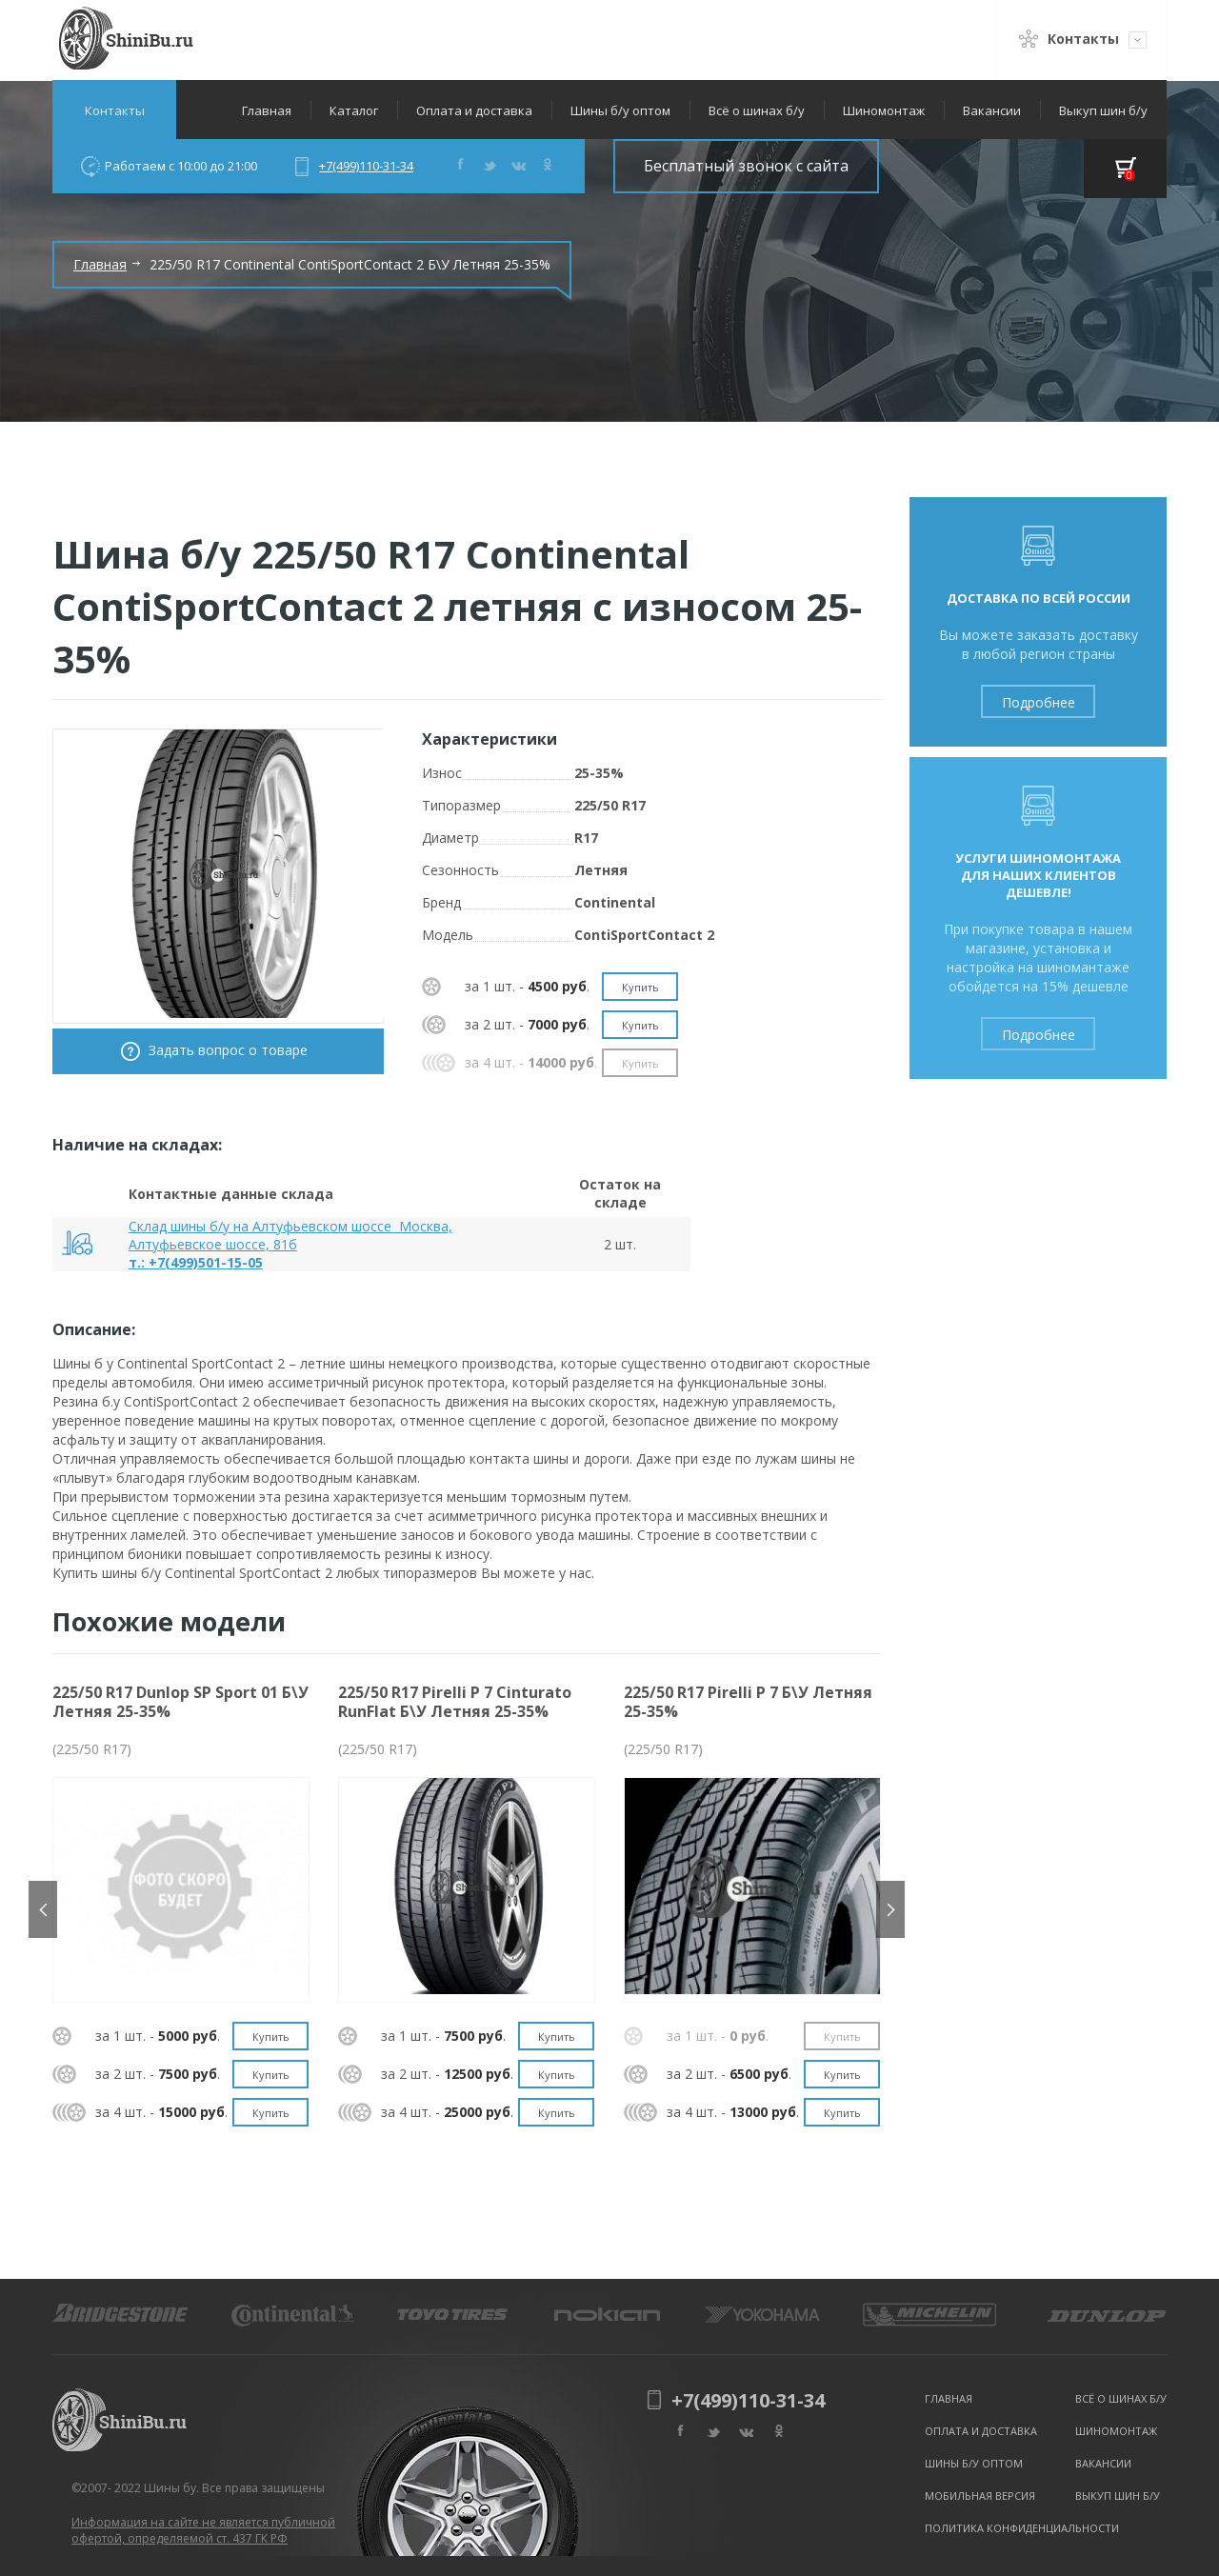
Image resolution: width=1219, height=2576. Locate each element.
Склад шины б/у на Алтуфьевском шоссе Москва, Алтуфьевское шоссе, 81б (290, 1235)
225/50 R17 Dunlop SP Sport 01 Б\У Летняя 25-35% (180, 1702)
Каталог (354, 110)
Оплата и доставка (474, 110)
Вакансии (992, 110)
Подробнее (1038, 702)
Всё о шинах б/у (757, 110)
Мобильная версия (980, 2495)
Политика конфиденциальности (1022, 2528)
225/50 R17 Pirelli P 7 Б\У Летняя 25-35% (748, 1702)
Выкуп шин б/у (1103, 110)
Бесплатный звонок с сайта (746, 165)
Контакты (115, 110)
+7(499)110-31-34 (366, 165)
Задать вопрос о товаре (228, 1050)
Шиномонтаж (884, 110)
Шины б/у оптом (620, 110)
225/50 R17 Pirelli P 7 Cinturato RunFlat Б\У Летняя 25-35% (454, 1702)
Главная (266, 110)
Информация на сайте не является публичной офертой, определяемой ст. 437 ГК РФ (203, 2530)
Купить (640, 987)
